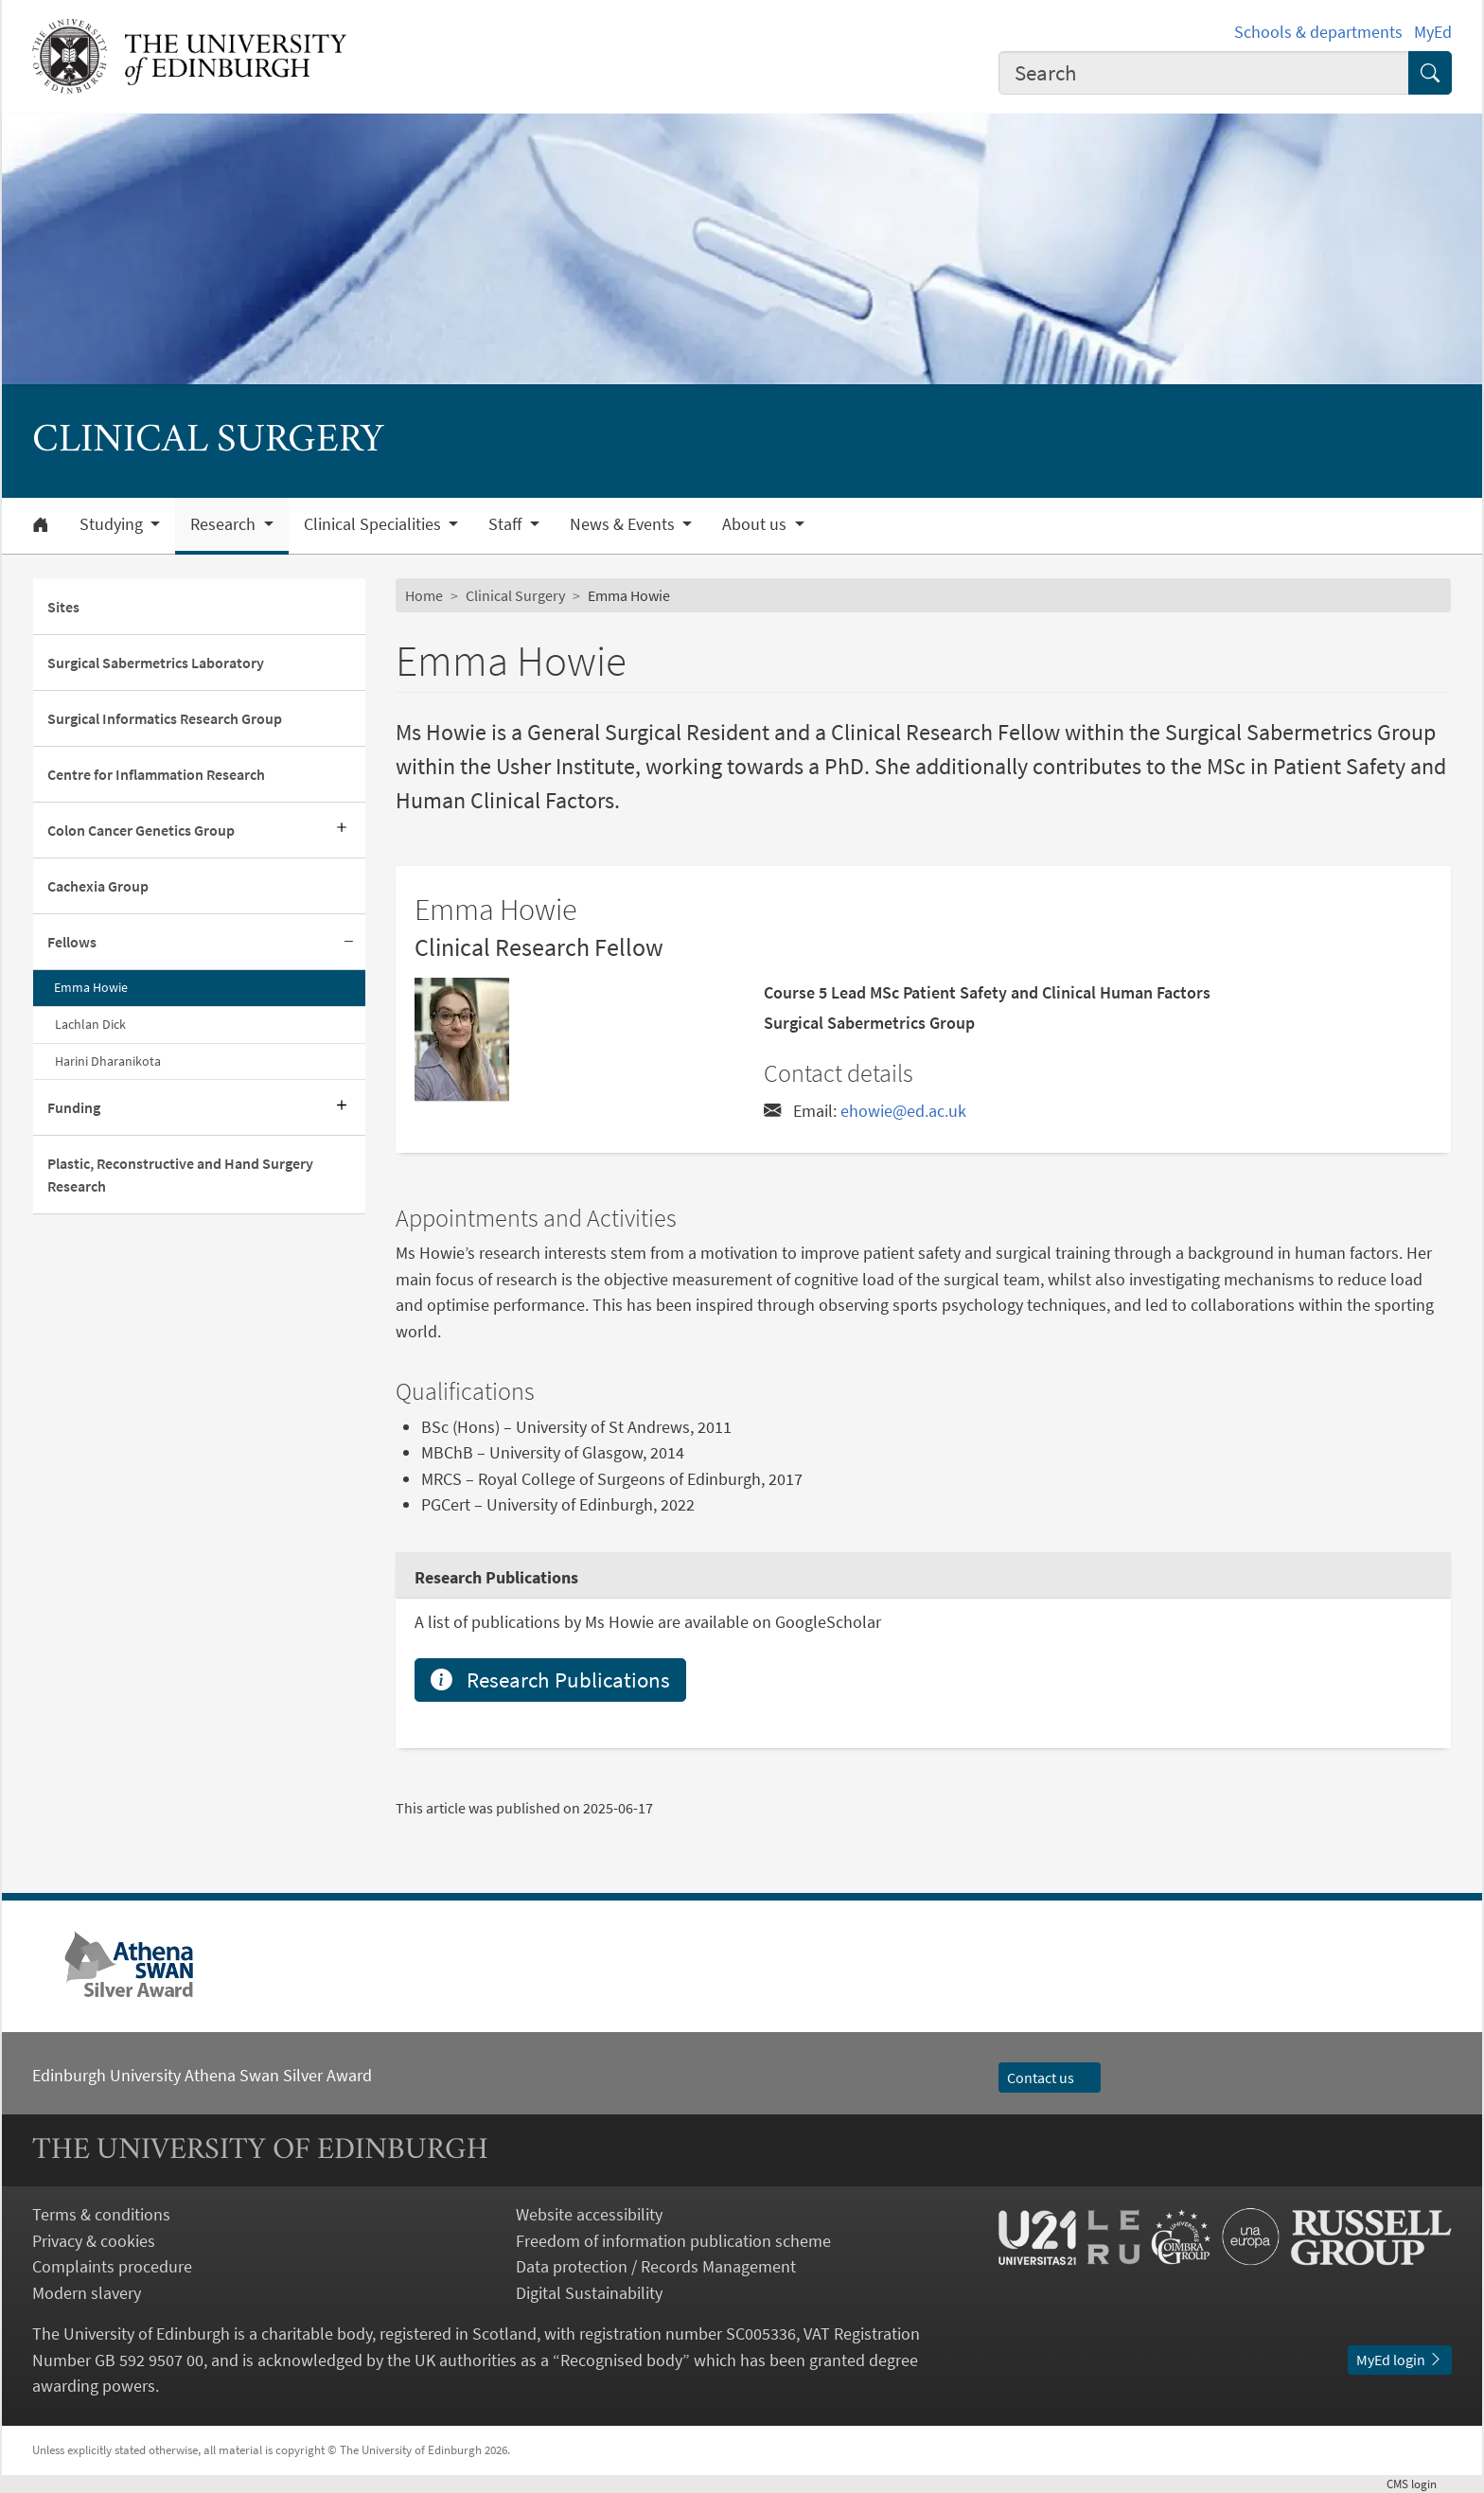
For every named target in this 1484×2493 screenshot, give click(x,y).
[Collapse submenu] (348, 942)
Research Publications (550, 1679)
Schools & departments (1318, 32)
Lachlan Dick (90, 1024)
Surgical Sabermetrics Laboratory (155, 662)
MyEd (1433, 32)
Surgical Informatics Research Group (164, 718)
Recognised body (621, 2360)
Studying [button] (113, 524)
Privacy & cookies (93, 2241)
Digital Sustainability (589, 2293)
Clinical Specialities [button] (374, 524)
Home (424, 595)
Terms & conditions (101, 2214)
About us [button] (756, 524)
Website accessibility (589, 2214)
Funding (73, 1107)
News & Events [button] (624, 524)
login (1419, 2483)
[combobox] (1203, 73)
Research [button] (224, 524)
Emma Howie (91, 987)
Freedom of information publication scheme (673, 2241)
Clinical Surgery (515, 595)
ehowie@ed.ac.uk (903, 1111)
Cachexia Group (98, 885)
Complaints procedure (112, 2266)
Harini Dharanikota (108, 1061)
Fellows (72, 941)
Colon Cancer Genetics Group (141, 830)
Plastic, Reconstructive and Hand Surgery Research (180, 1174)
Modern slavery (86, 2293)
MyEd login (1399, 2359)
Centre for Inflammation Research (156, 774)
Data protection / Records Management (656, 2266)
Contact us (1049, 2077)
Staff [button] (506, 524)
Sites (63, 606)
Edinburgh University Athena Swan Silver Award (202, 2075)
